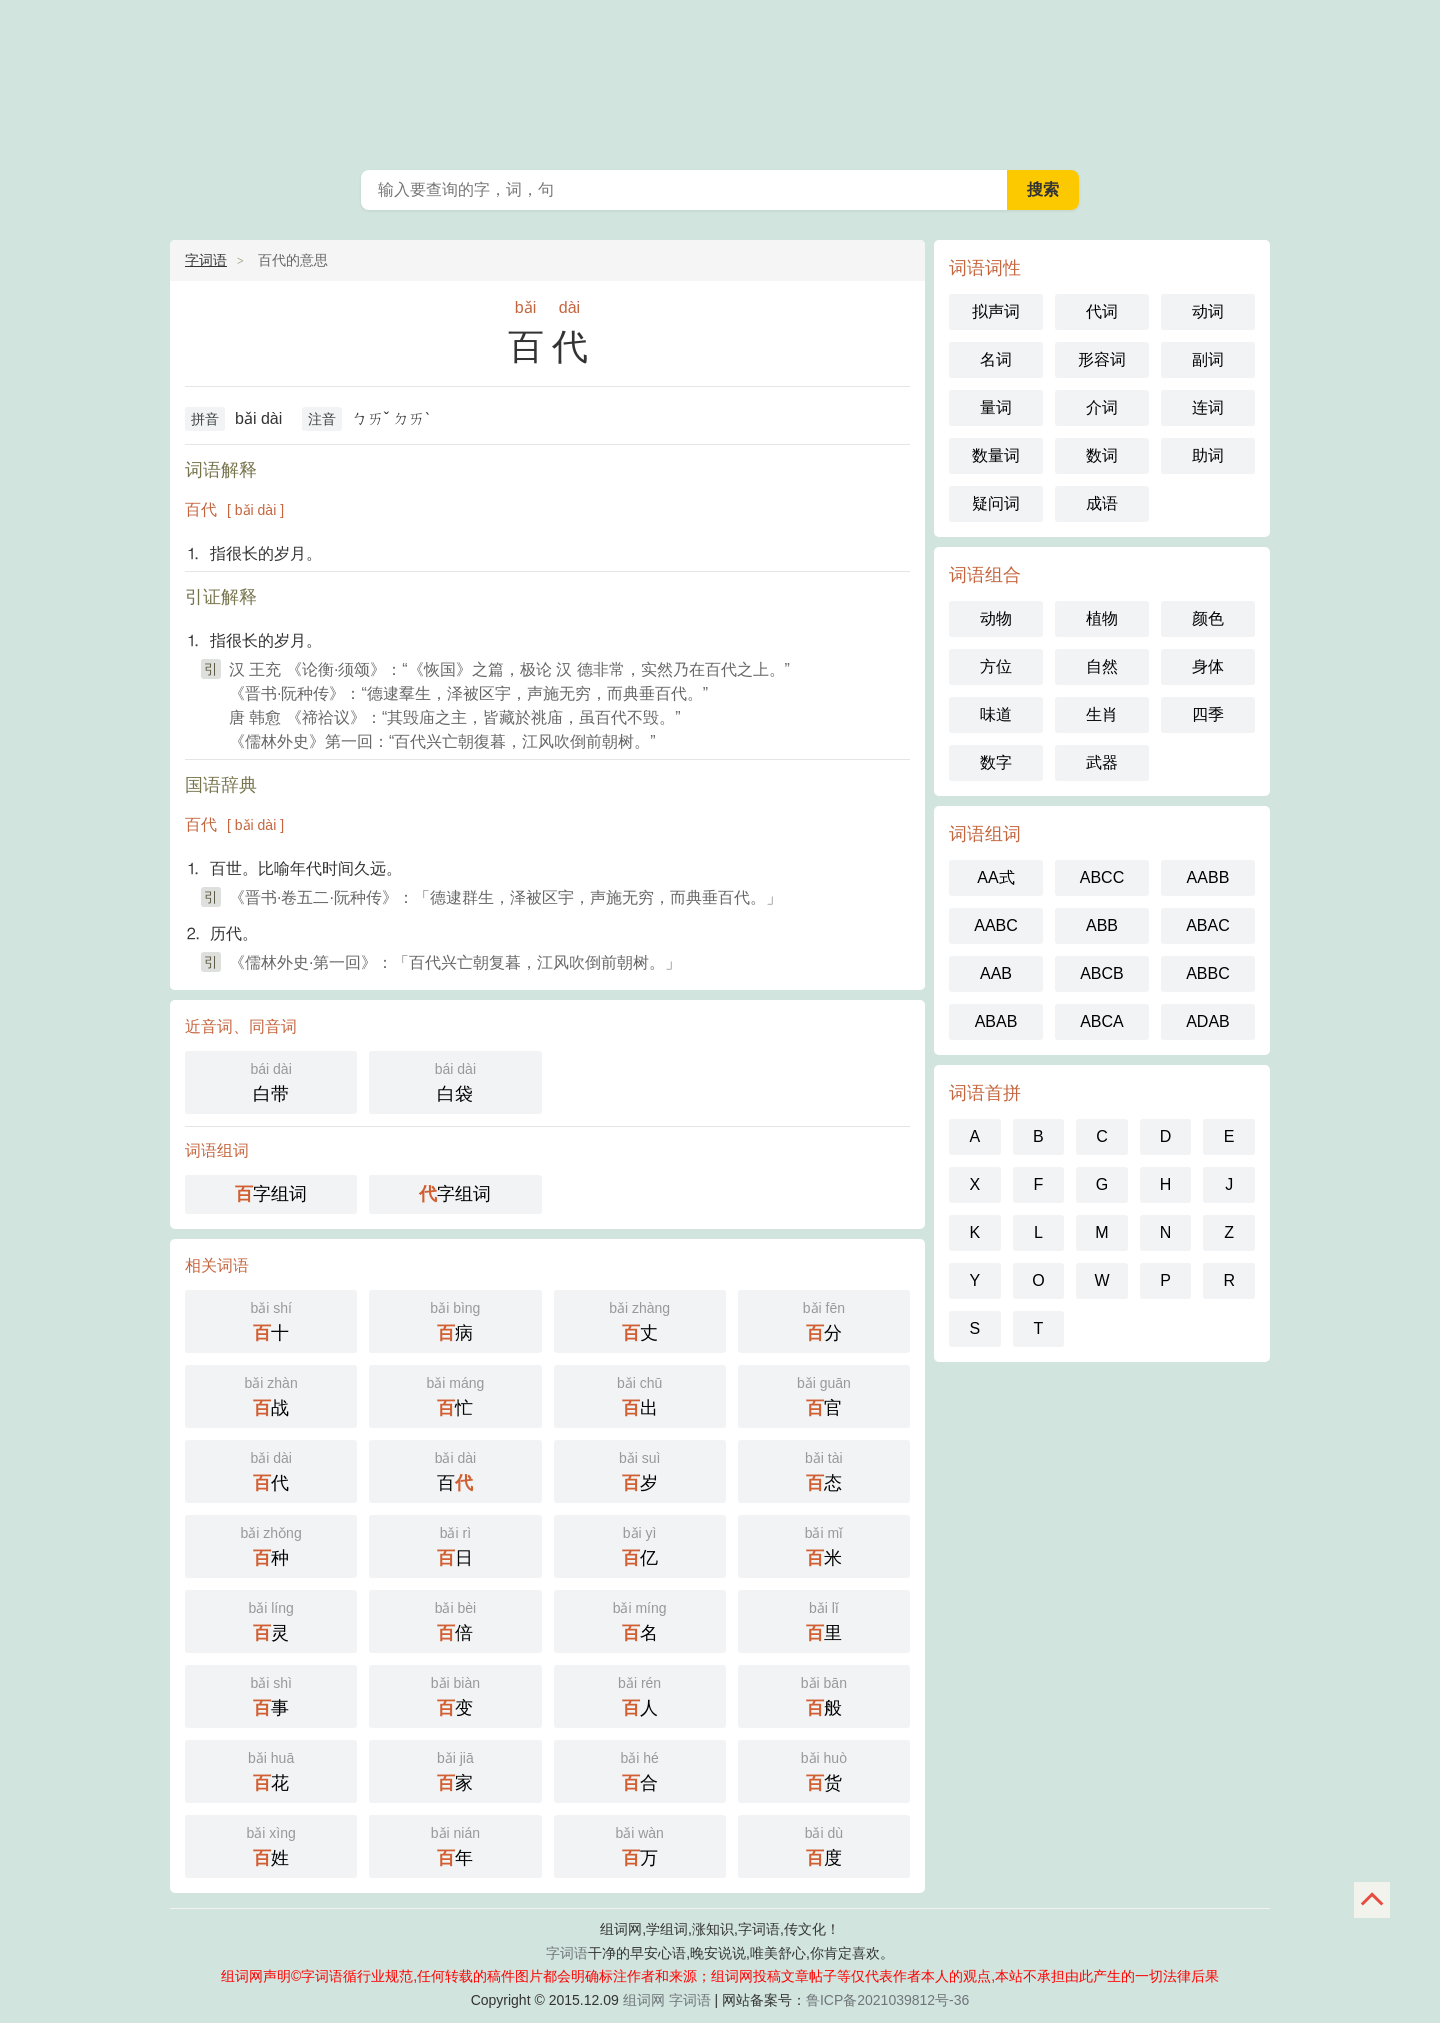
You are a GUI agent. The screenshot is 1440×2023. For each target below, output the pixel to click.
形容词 (1102, 359)
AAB (996, 973)
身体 (1208, 666)
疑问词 (996, 503)
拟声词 (996, 311)
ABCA (1102, 1021)
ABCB (1102, 973)
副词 (1208, 359)
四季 (1208, 714)
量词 (996, 407)
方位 (996, 666)
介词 (1102, 407)
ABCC (1102, 877)
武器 (1102, 762)
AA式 (995, 877)
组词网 (644, 2000)
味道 (996, 714)
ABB (1102, 925)
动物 (996, 618)
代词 (1102, 311)
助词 (1208, 455)
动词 (1208, 311)
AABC (996, 925)
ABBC (1208, 973)
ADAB (1208, 1021)
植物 (1102, 618)
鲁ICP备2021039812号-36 (887, 2000)
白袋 (455, 1080)
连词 (1208, 407)
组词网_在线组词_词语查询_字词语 (720, 80)
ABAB (996, 1021)
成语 (1102, 503)
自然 (1102, 666)
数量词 (996, 455)
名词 (996, 359)
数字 (996, 762)
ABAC (1208, 925)
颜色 (1208, 618)
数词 (1102, 455)
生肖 (1102, 714)
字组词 (271, 1194)
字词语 (206, 260)
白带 (271, 1080)
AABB (1208, 877)
